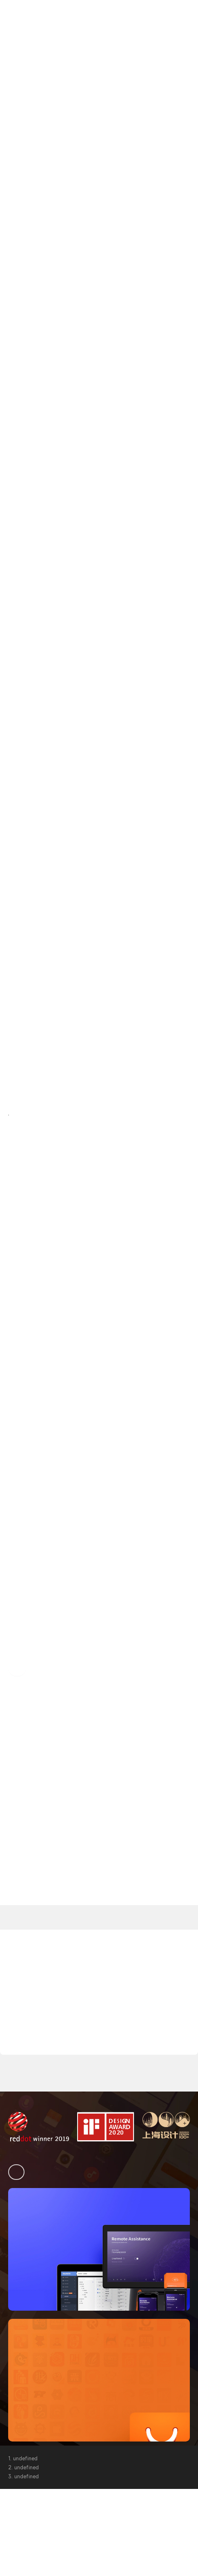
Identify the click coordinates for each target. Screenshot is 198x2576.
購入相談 (173, 31)
